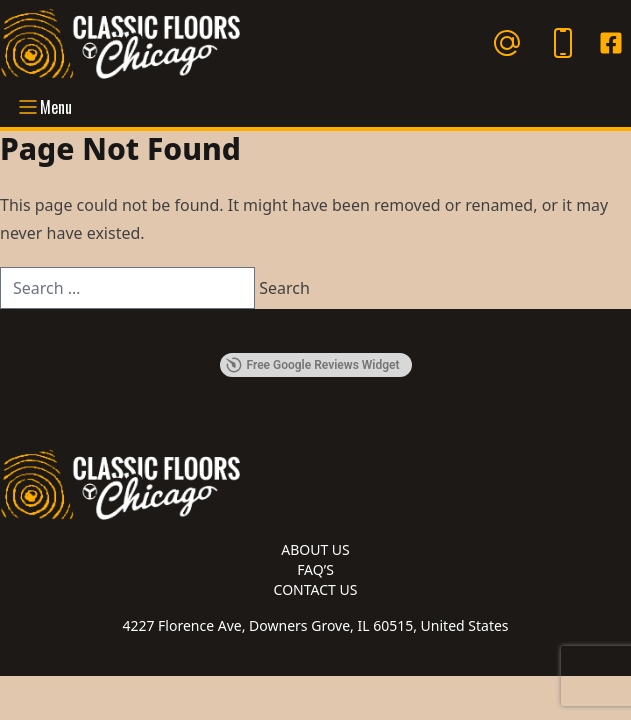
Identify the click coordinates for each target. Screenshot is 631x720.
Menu (44, 107)
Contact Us (316, 589)
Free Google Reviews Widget (312, 365)
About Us (315, 549)
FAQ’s (315, 569)
